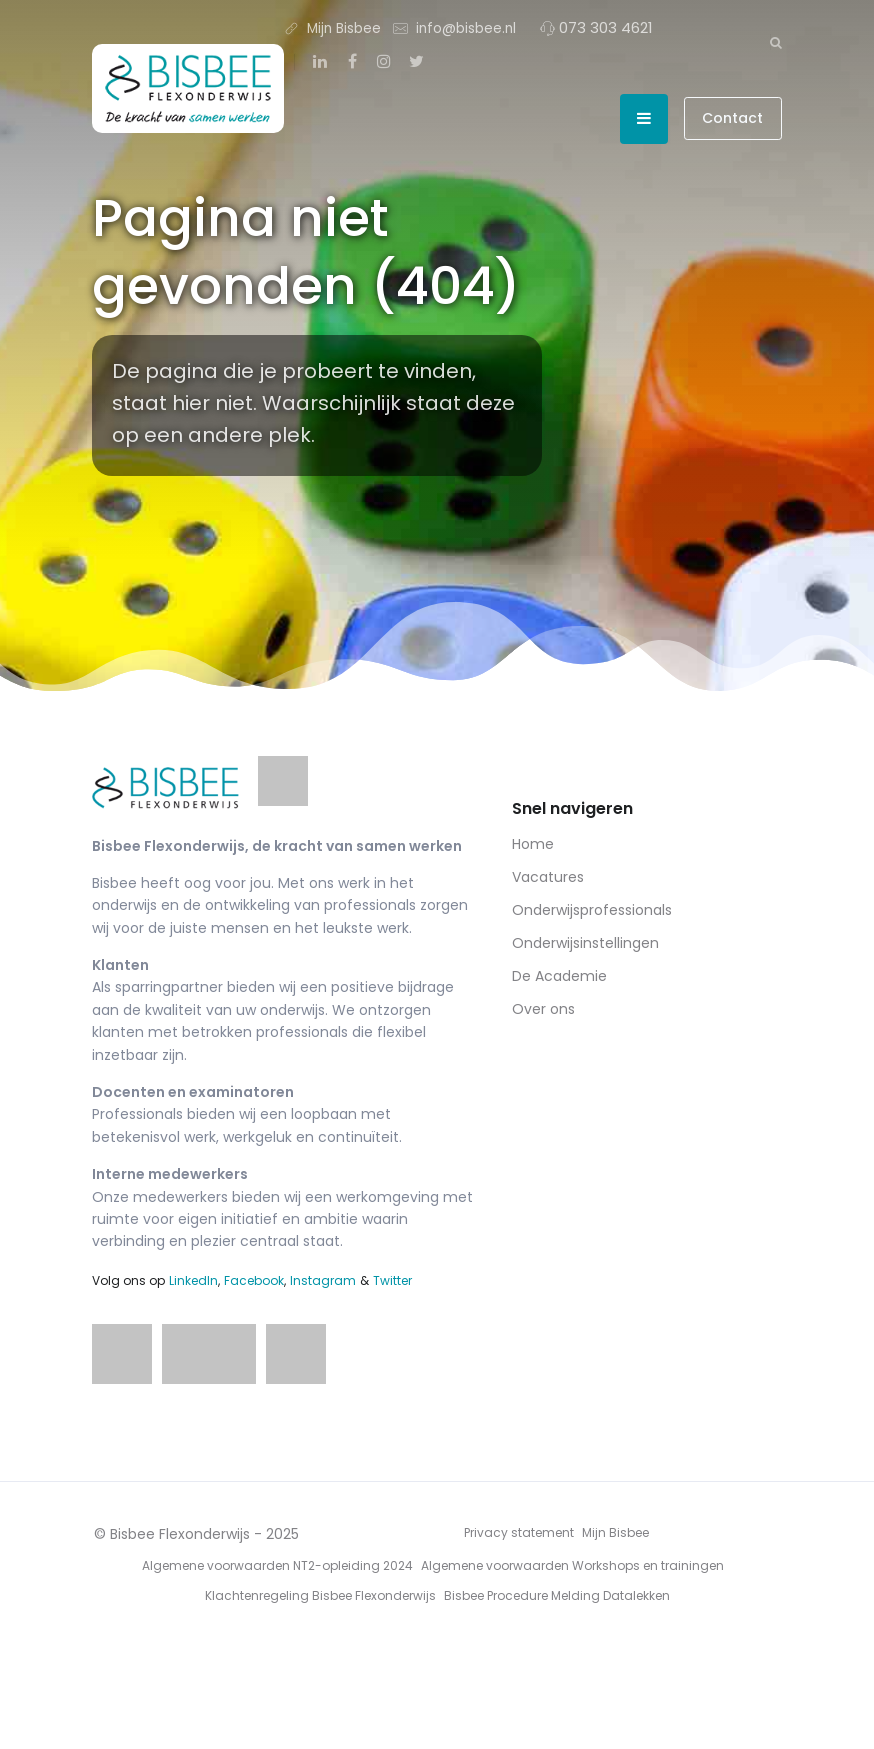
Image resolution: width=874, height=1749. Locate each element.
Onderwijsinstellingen (585, 943)
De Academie (559, 976)
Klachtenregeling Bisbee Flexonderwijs (320, 1595)
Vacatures (548, 877)
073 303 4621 (596, 27)
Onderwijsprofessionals (592, 910)
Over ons (543, 1009)
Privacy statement (519, 1532)
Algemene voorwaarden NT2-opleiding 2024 (277, 1565)
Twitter (392, 1280)
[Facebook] (352, 62)
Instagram (323, 1280)
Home (533, 844)
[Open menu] (644, 119)
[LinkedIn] (320, 62)
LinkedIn (193, 1280)
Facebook (254, 1280)
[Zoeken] (776, 42)
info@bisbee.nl (454, 27)
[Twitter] (416, 62)
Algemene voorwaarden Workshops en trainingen (572, 1565)
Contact (732, 118)
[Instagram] (384, 62)
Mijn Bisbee (332, 27)
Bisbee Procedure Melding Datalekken (557, 1595)
